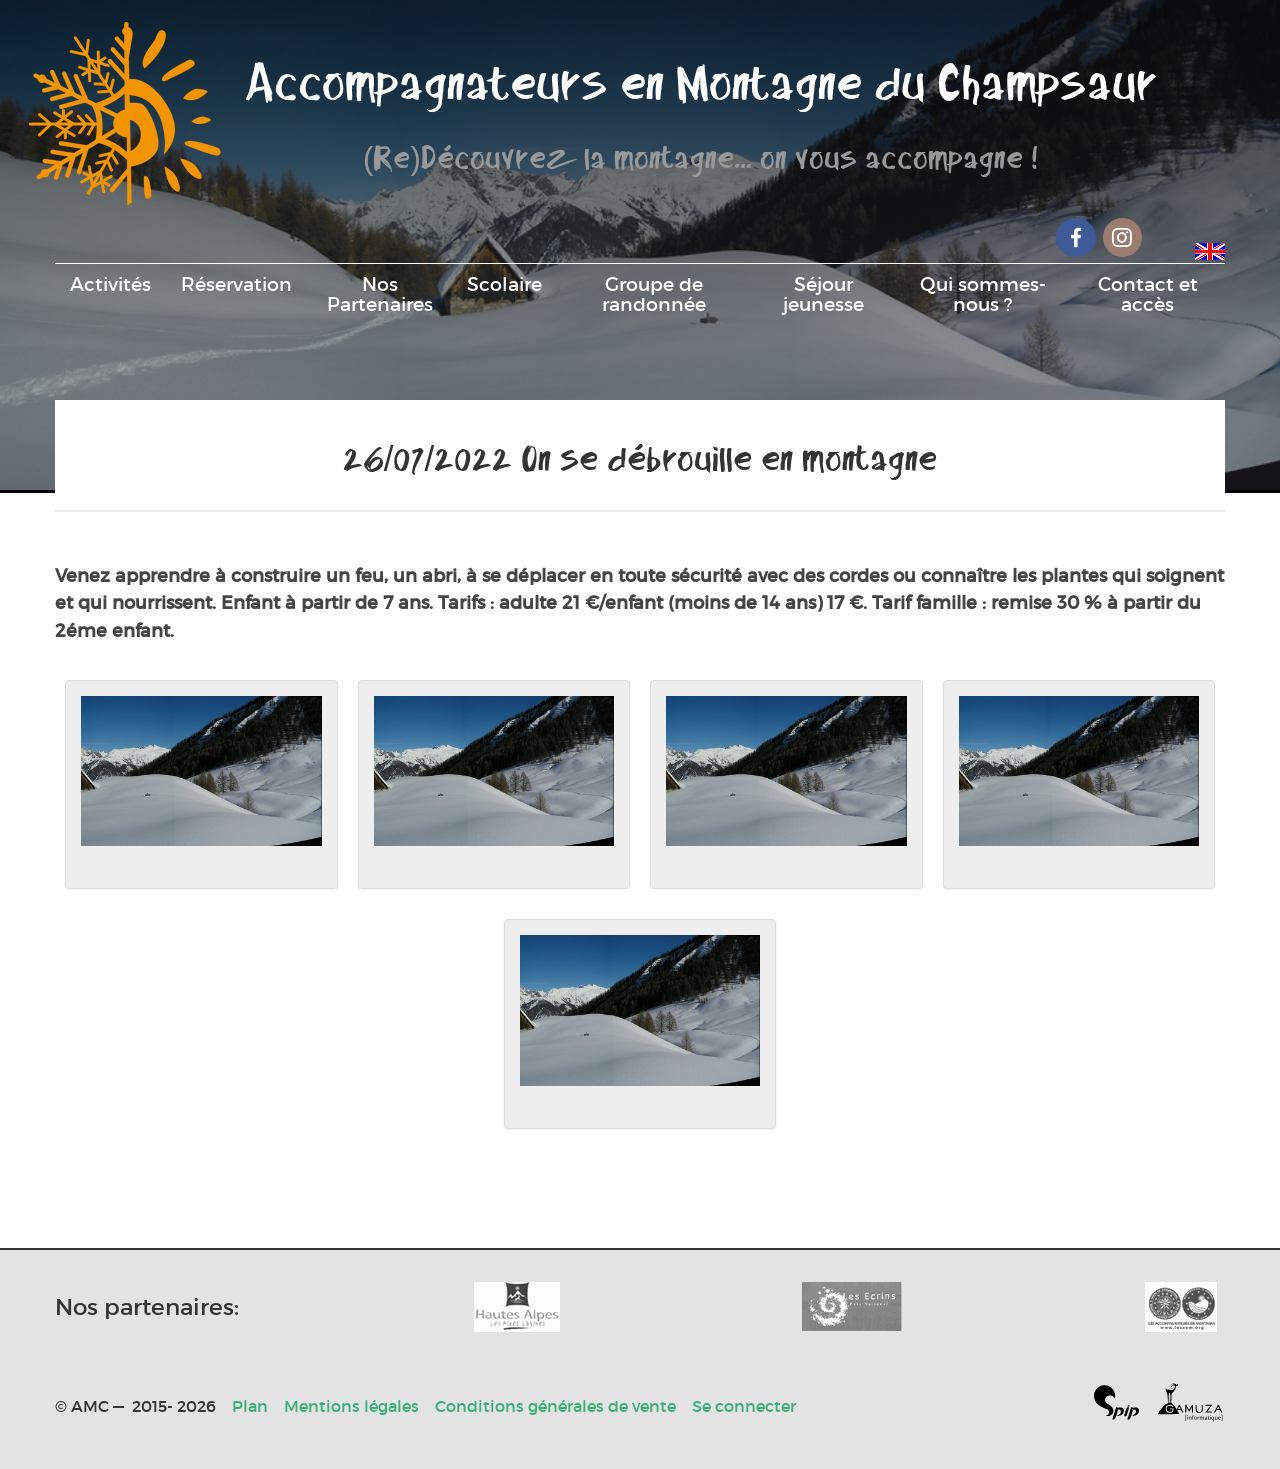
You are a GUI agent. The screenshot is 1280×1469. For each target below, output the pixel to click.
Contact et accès (1148, 294)
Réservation (236, 284)
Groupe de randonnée (654, 294)
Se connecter (744, 1406)
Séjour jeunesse (823, 294)
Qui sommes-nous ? (983, 294)
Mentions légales (351, 1406)
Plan (250, 1406)
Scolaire (504, 284)
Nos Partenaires (380, 294)
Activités (110, 284)
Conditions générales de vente (555, 1406)
